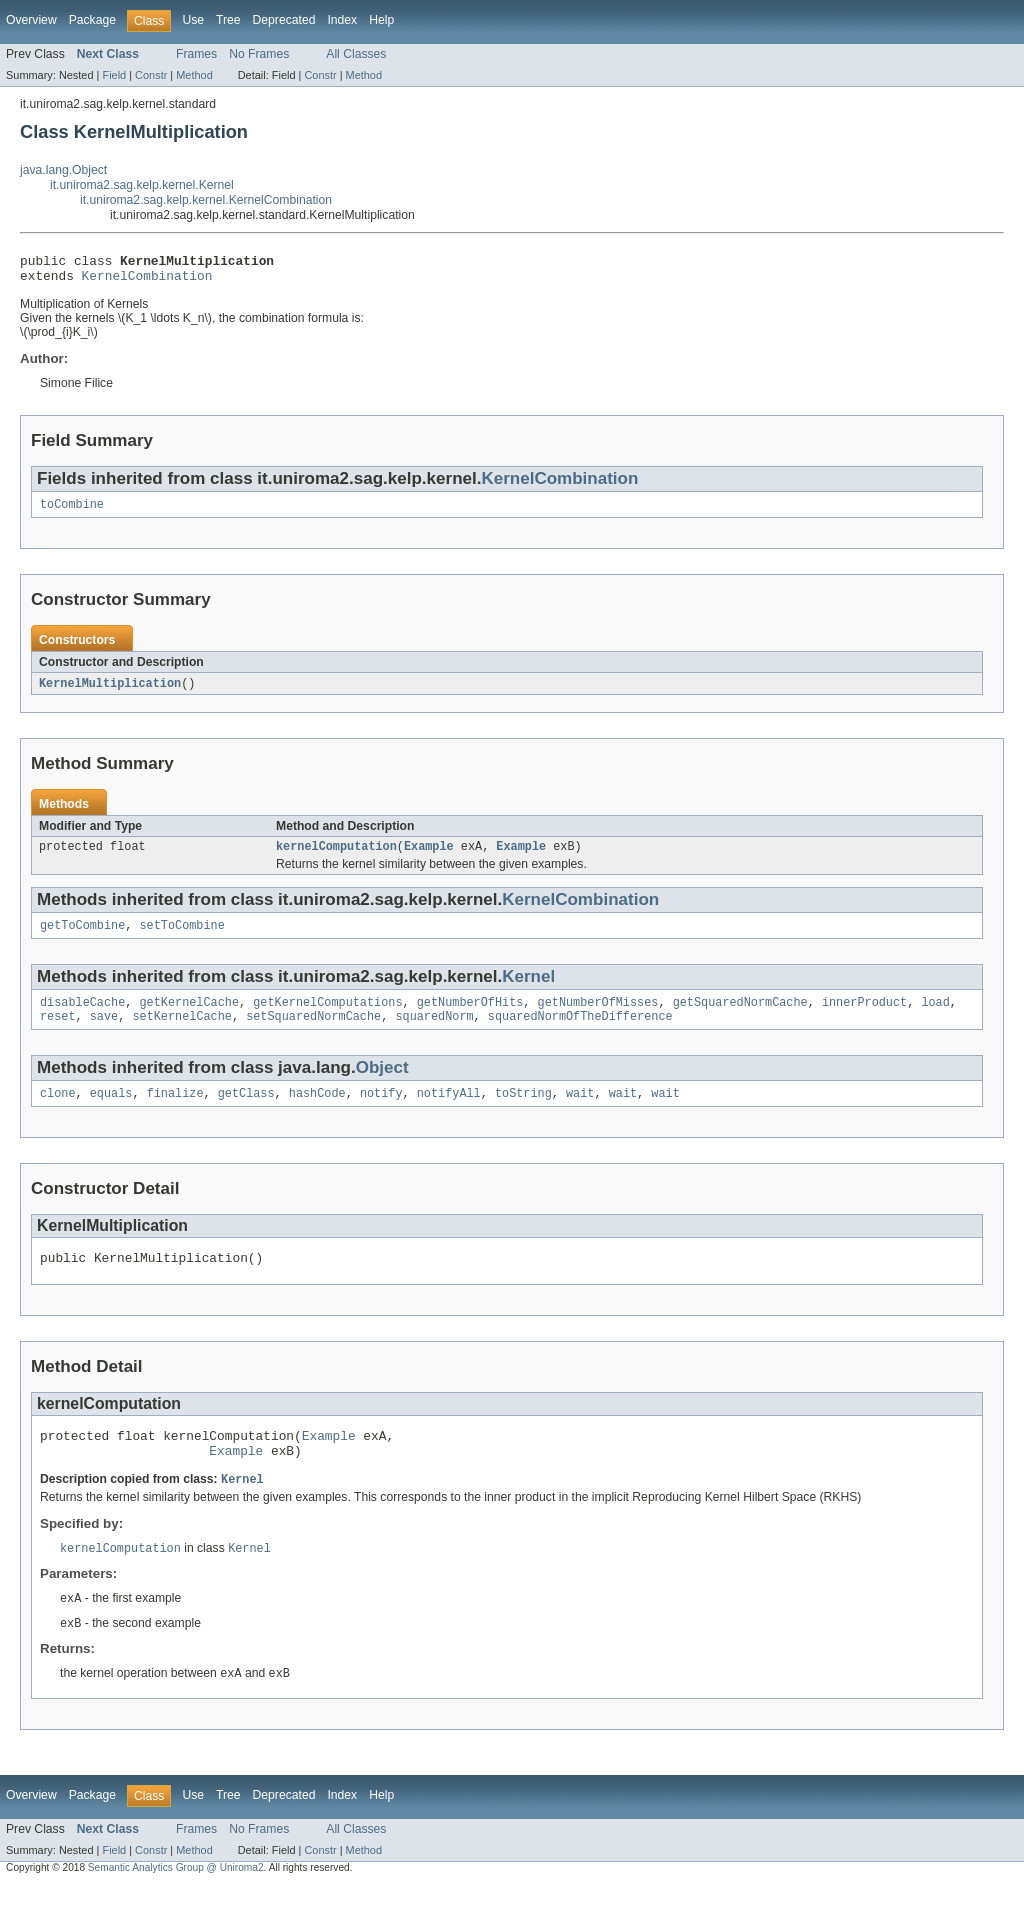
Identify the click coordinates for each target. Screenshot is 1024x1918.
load (935, 1017)
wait (580, 1112)
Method (194, 75)
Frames (196, 54)
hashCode (317, 1112)
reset (58, 1033)
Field (114, 75)
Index (342, 20)
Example (429, 857)
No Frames (259, 54)
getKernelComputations (327, 1017)
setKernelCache (182, 1033)
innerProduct (864, 1017)
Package (92, 20)
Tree (228, 20)
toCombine (72, 512)
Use (193, 20)
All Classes (356, 54)
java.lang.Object (63, 170)
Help (381, 20)
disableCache (82, 1017)
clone (58, 1112)
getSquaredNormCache (740, 1017)
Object (382, 1084)
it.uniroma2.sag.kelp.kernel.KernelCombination (206, 200)
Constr (151, 75)
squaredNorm (434, 1033)
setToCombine (182, 938)
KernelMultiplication (110, 692)
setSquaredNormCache (313, 1033)
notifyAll (449, 1112)
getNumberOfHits (470, 1017)
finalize (175, 1112)
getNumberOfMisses (597, 1017)
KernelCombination (147, 281)
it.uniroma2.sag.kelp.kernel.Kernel (142, 185)
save (104, 1033)
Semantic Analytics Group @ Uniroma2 (176, 1900)
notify (381, 1112)
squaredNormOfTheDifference (580, 1033)
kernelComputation (336, 857)
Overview (31, 20)
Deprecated (284, 20)
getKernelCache (190, 1017)
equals (111, 1112)
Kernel (528, 989)
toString (523, 1112)
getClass (246, 1112)
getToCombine (82, 938)
